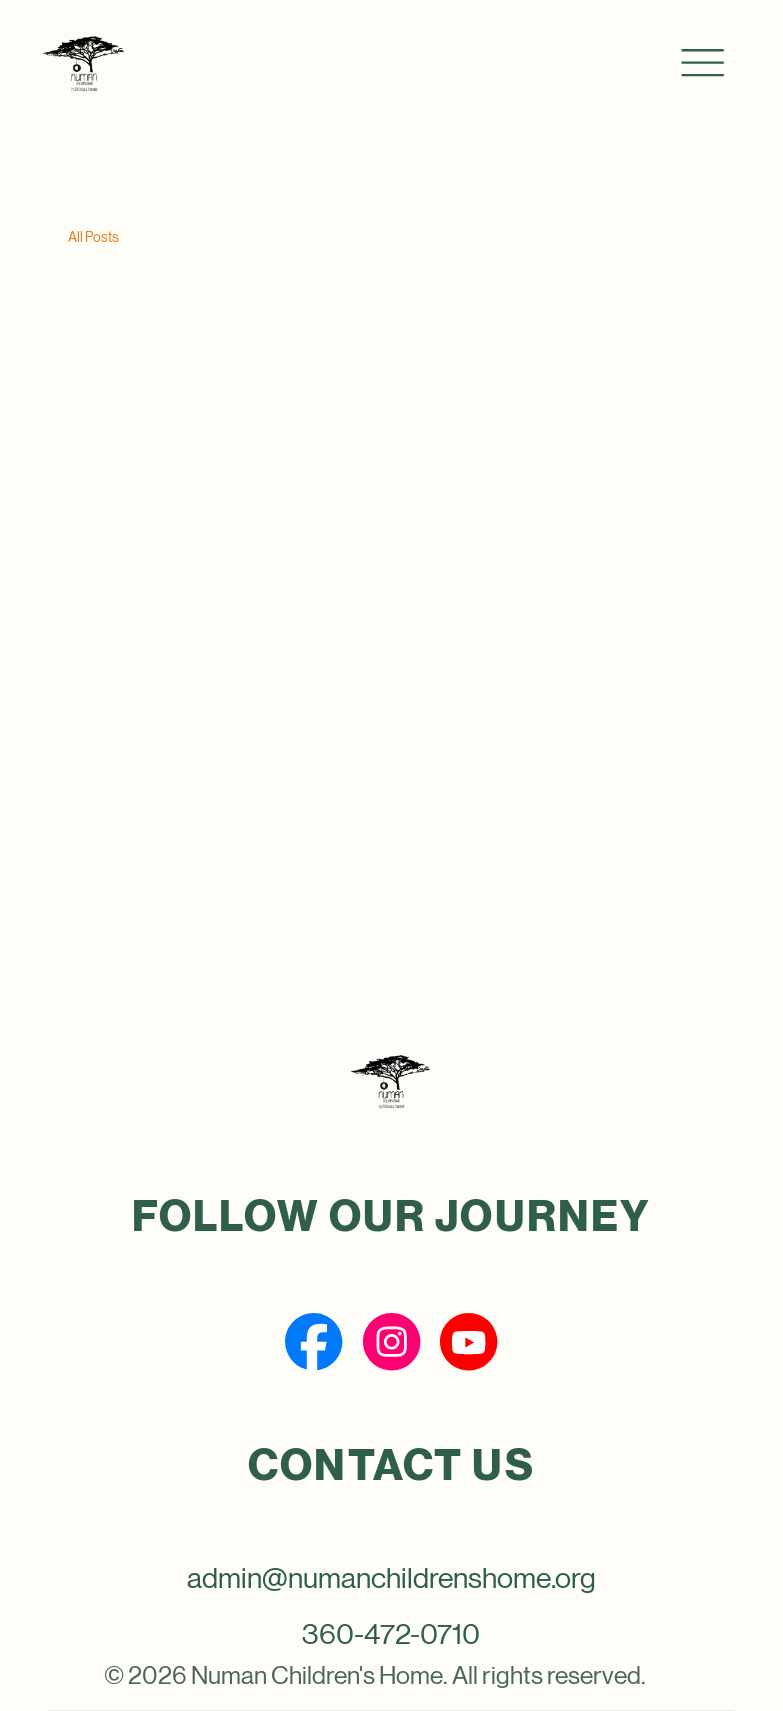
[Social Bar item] (313, 1341)
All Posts (93, 237)
